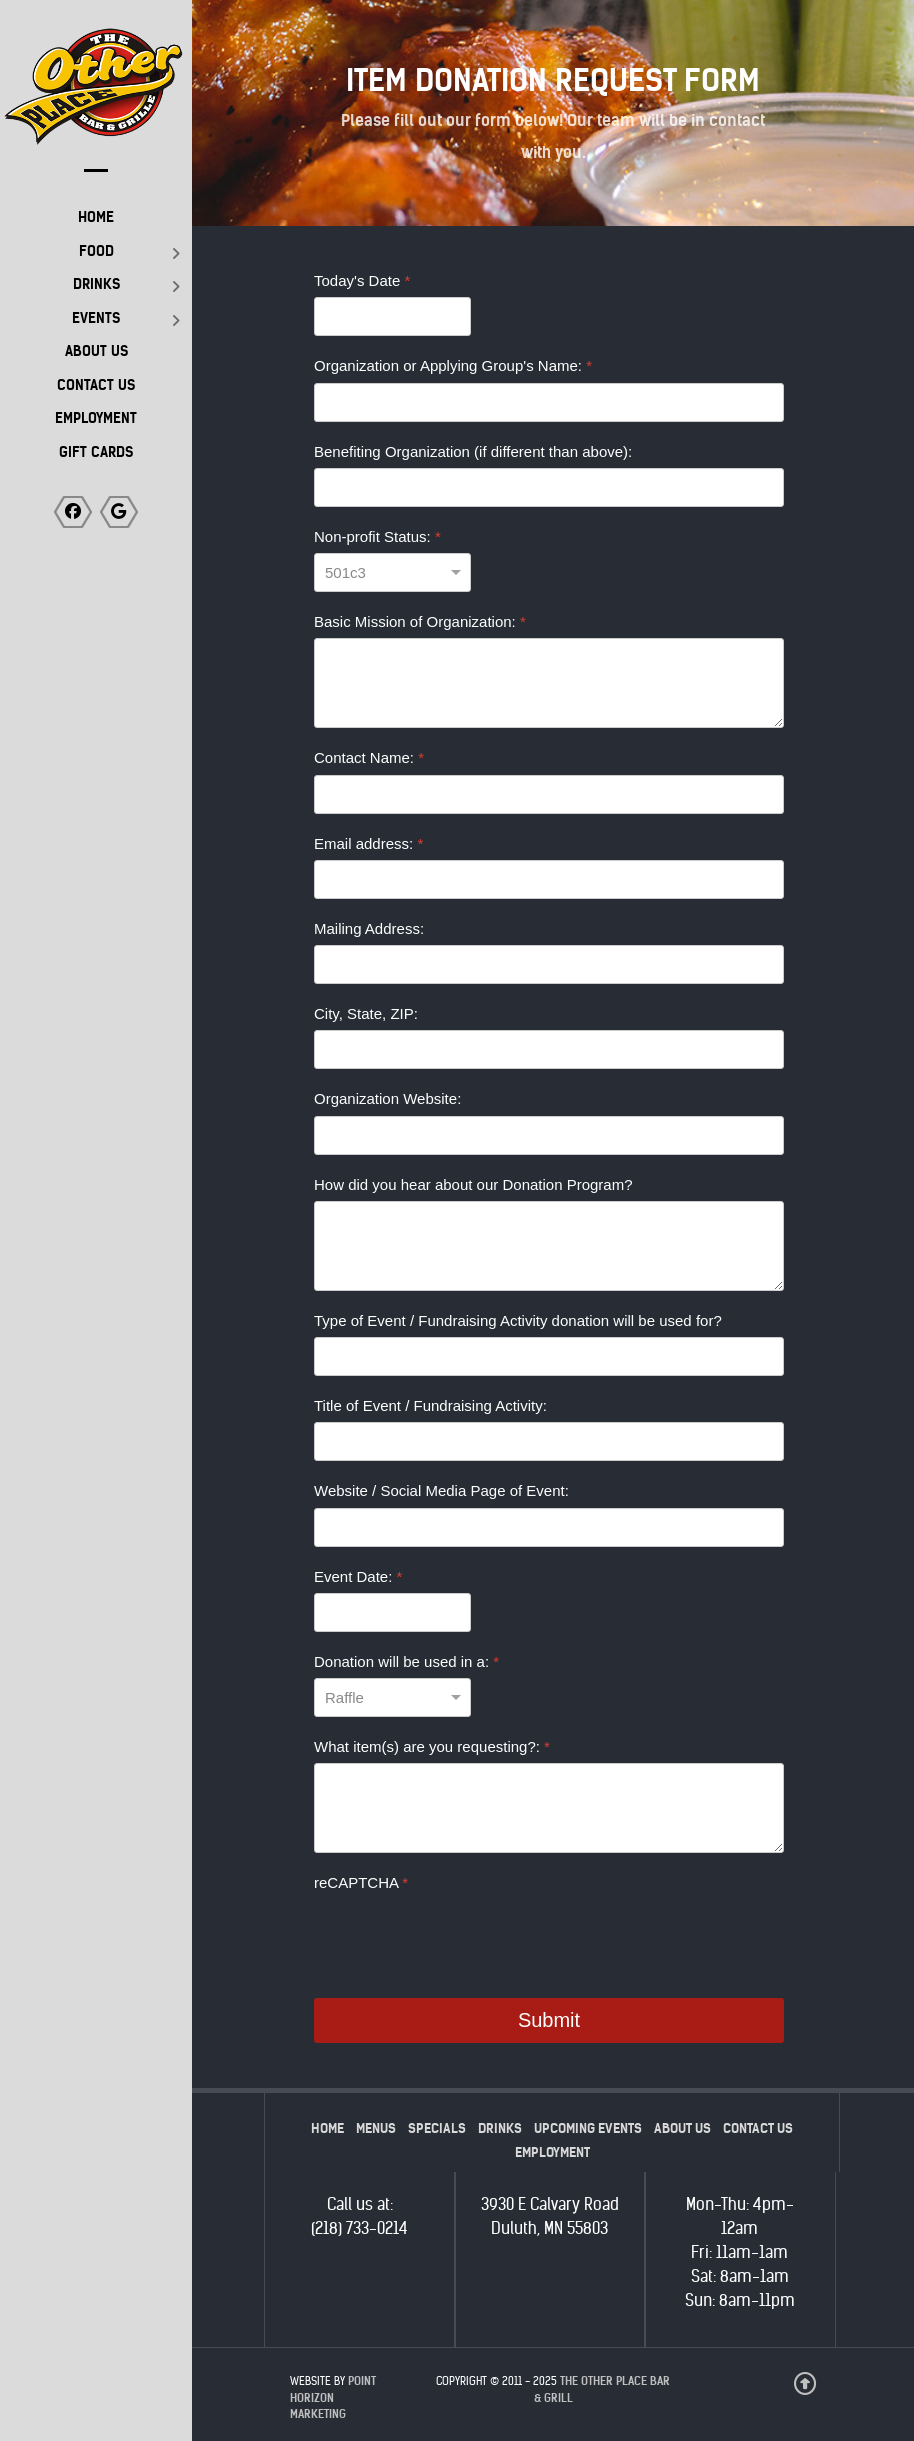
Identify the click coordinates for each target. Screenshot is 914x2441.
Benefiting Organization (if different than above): (473, 451)
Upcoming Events (588, 2128)
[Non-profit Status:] (392, 572)
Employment (552, 2152)
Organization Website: (387, 1098)
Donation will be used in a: (406, 1661)
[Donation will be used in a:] (392, 1697)
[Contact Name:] (549, 794)
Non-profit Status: (377, 536)
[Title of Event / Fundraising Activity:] (549, 1441)
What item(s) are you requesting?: (432, 1746)
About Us (682, 2128)
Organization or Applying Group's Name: (453, 365)
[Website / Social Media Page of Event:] (549, 1527)
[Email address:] (549, 879)
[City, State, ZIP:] (549, 1049)
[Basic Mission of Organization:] (549, 683)
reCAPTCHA (361, 1882)
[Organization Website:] (549, 1135)
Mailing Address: (369, 928)
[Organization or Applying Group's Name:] (549, 402)
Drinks (500, 2128)
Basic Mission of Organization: (420, 621)
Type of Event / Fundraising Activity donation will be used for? (518, 1320)
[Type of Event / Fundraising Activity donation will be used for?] (549, 1356)
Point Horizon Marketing (333, 2398)
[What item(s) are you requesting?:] (549, 1808)
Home (327, 2128)
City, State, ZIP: (366, 1013)
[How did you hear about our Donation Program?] (549, 1246)
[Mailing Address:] (549, 964)
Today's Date (362, 280)
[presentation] (466, 1939)
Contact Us (758, 2128)
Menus (376, 2128)
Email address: (368, 843)
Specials (437, 2128)
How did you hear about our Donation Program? (473, 1184)
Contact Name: (369, 757)
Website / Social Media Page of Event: (441, 1490)
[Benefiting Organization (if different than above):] (549, 487)
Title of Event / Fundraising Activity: (430, 1405)
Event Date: (358, 1576)
